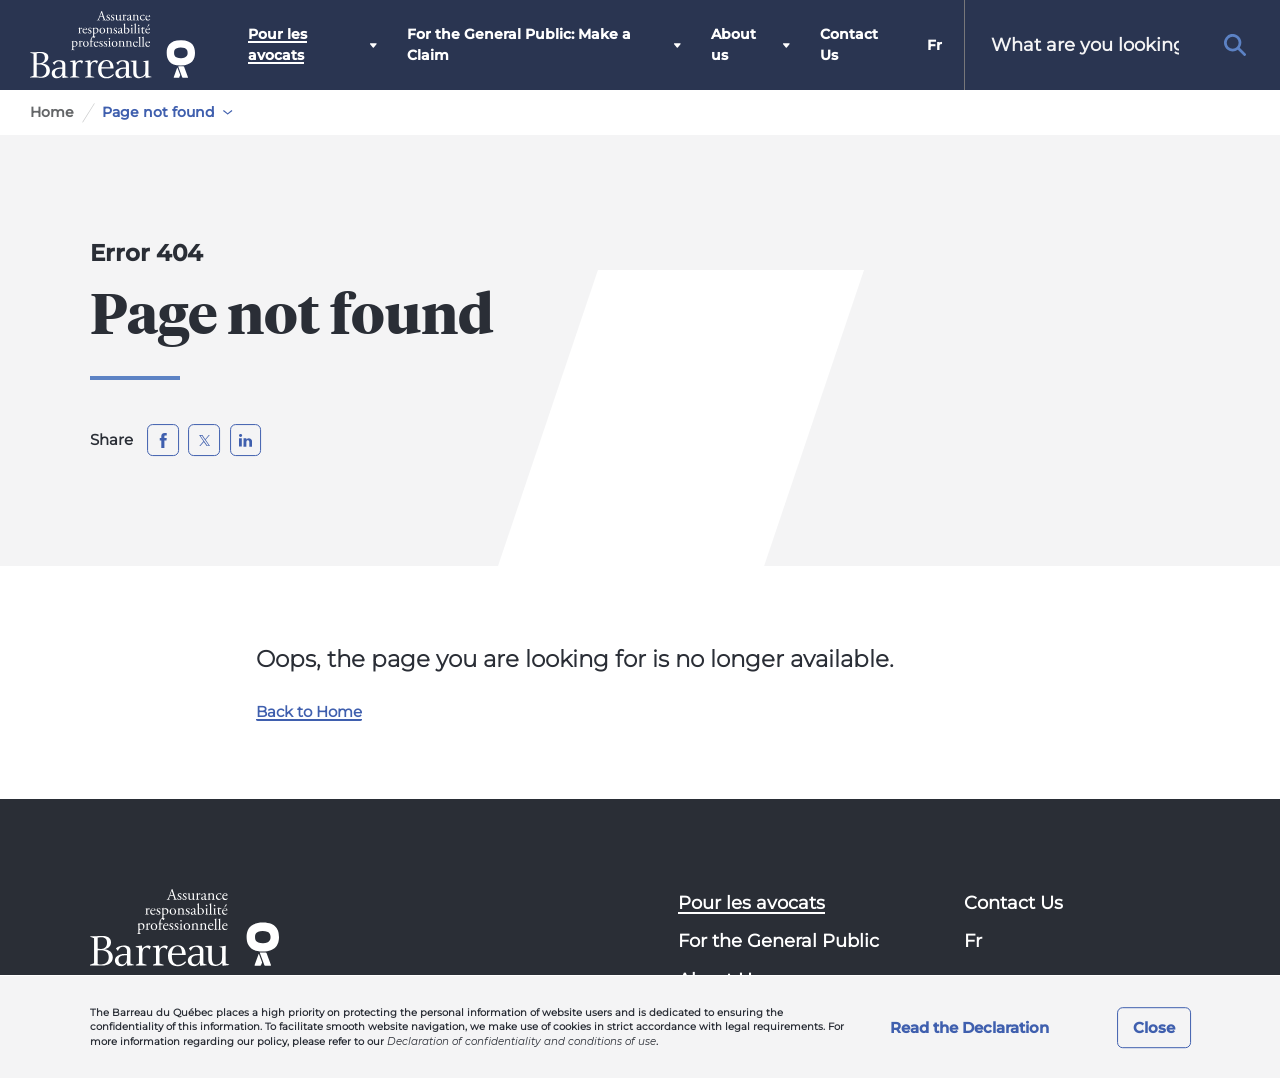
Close (1154, 1027)
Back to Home (309, 711)
